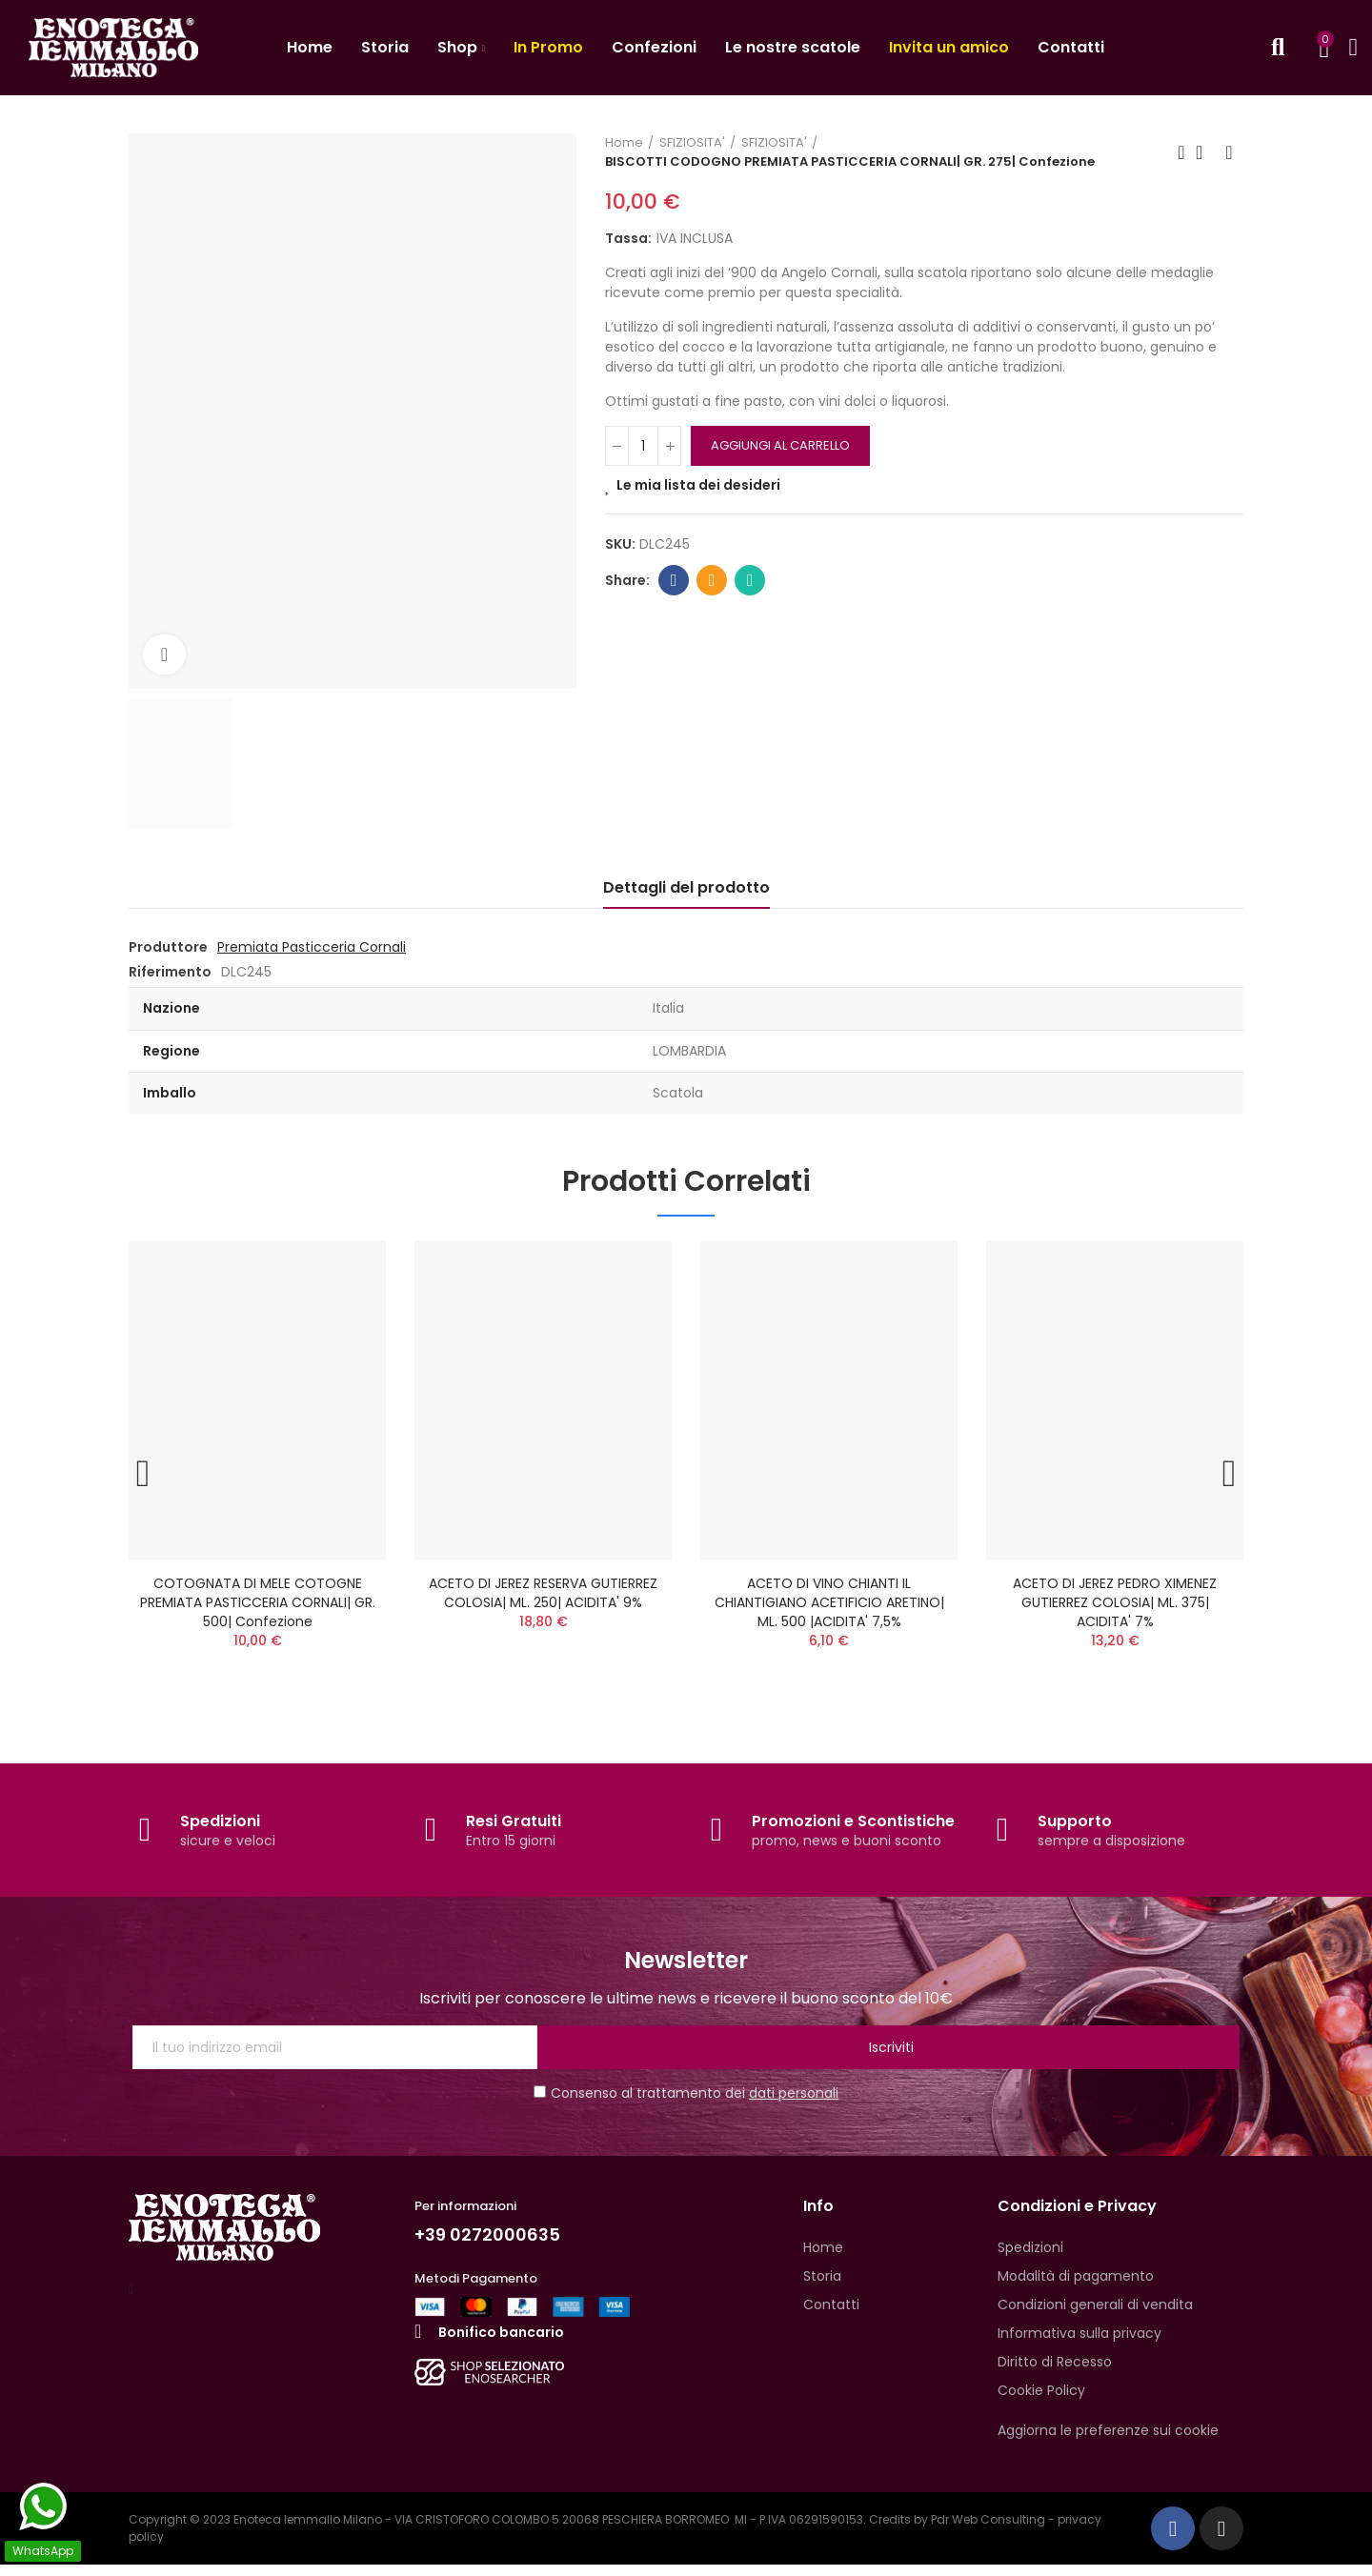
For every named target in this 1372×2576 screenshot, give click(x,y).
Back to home (1205, 152)
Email (712, 580)
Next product (1229, 152)
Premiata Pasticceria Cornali (311, 946)
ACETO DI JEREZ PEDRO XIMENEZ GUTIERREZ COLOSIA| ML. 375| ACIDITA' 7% (1115, 1602)
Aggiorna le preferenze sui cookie (1108, 2441)
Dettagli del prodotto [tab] (686, 887)
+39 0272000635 (494, 2245)
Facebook (674, 580)
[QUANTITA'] (643, 446)
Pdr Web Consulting (988, 2531)
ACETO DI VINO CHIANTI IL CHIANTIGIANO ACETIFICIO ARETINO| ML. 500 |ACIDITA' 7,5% (829, 1602)
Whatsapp (750, 580)
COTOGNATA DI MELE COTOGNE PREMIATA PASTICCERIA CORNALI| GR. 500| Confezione (257, 1602)
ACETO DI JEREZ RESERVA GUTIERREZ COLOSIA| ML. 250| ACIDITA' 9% (543, 1593)
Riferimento (170, 971)
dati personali (793, 2104)
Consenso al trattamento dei (686, 2104)
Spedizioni (220, 1831)
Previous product (1181, 152)
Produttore (168, 946)
